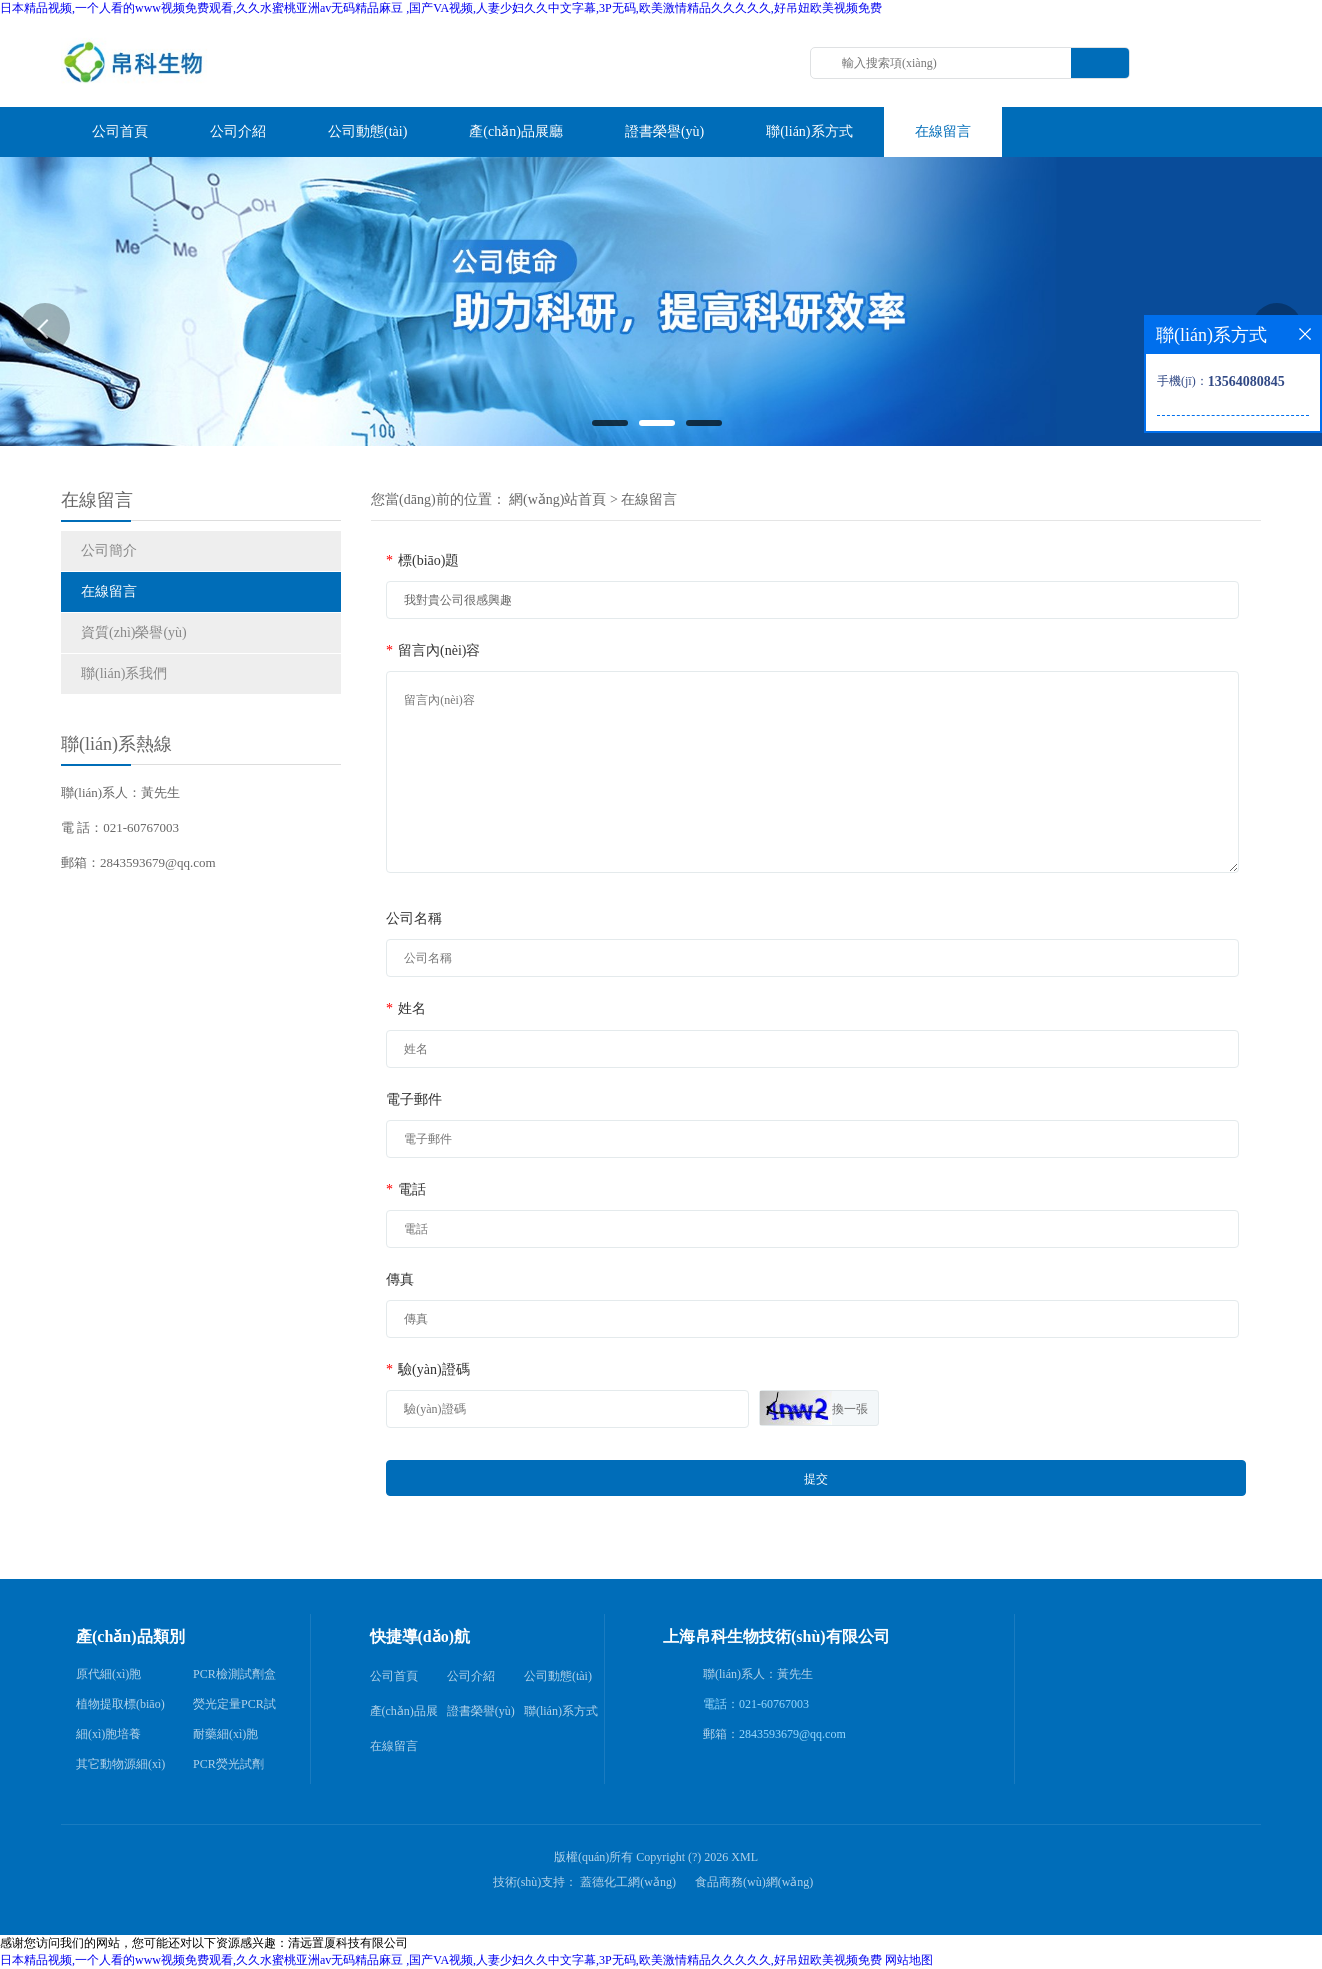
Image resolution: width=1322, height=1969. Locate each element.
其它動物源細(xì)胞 (120, 1768)
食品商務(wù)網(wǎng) (754, 1882)
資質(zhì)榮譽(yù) (134, 632)
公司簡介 (109, 550)
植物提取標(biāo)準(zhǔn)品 (120, 1708)
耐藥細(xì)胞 (225, 1734)
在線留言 (109, 591)
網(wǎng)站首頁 (557, 499)
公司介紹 (471, 1676)
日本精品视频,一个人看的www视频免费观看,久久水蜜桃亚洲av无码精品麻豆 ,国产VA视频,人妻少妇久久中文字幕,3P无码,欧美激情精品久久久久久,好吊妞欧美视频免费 (441, 8)
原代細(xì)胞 (108, 1674)
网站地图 (909, 1960)
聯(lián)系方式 (561, 1711)
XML (744, 1857)
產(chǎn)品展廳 (404, 1716)
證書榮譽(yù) (481, 1711)
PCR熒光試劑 (228, 1764)
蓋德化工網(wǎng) (628, 1882)
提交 (816, 1479)
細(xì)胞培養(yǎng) (108, 1738)
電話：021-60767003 (756, 1704)
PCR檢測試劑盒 (234, 1674)
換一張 (850, 1409)
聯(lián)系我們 (124, 673)
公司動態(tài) (558, 1676)
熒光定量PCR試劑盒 (234, 1708)
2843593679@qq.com (792, 1734)
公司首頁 (394, 1676)
